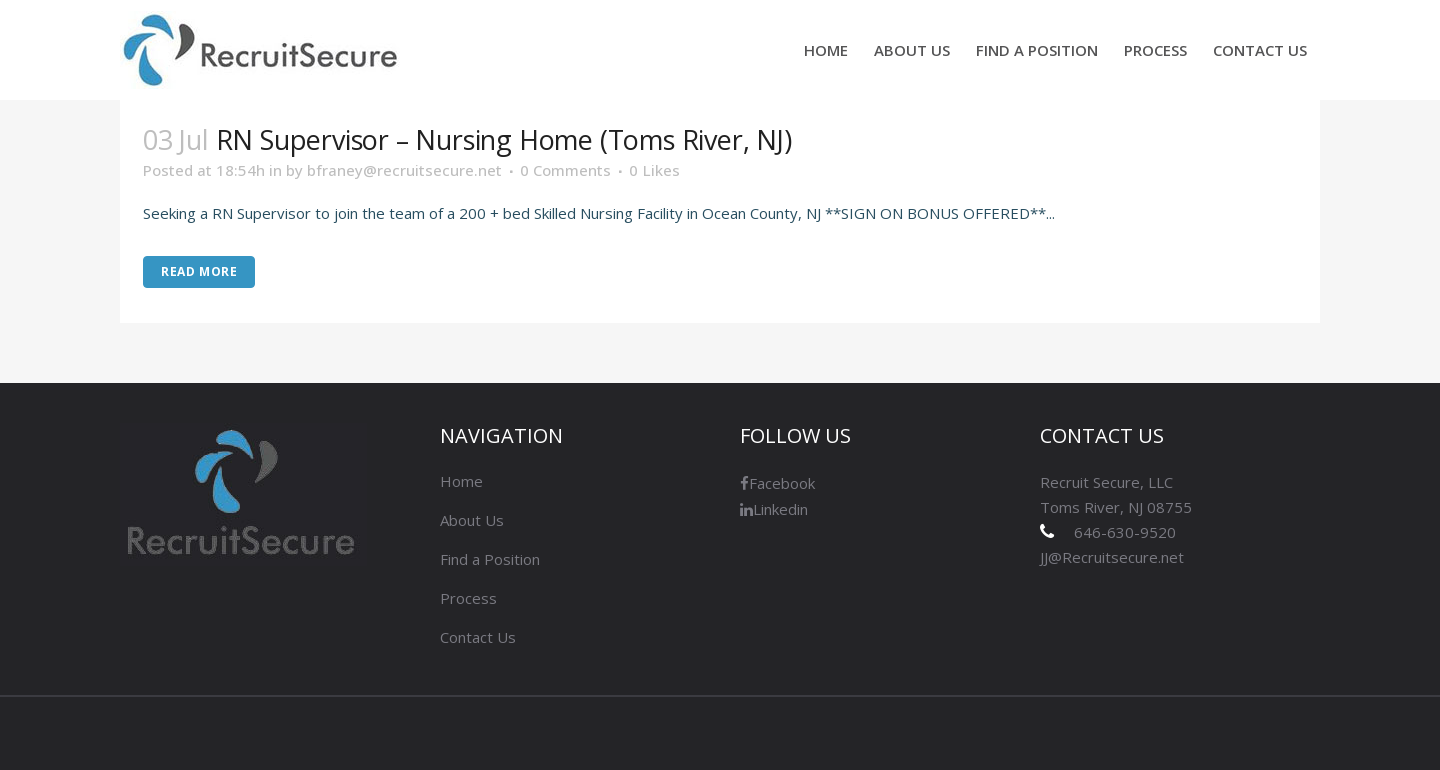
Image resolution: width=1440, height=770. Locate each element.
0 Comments (565, 170)
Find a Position (490, 559)
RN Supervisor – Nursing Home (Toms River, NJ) (504, 139)
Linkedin (774, 509)
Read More (199, 271)
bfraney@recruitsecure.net (404, 170)
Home (461, 481)
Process (468, 598)
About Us (472, 520)
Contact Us (478, 637)
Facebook (777, 483)
